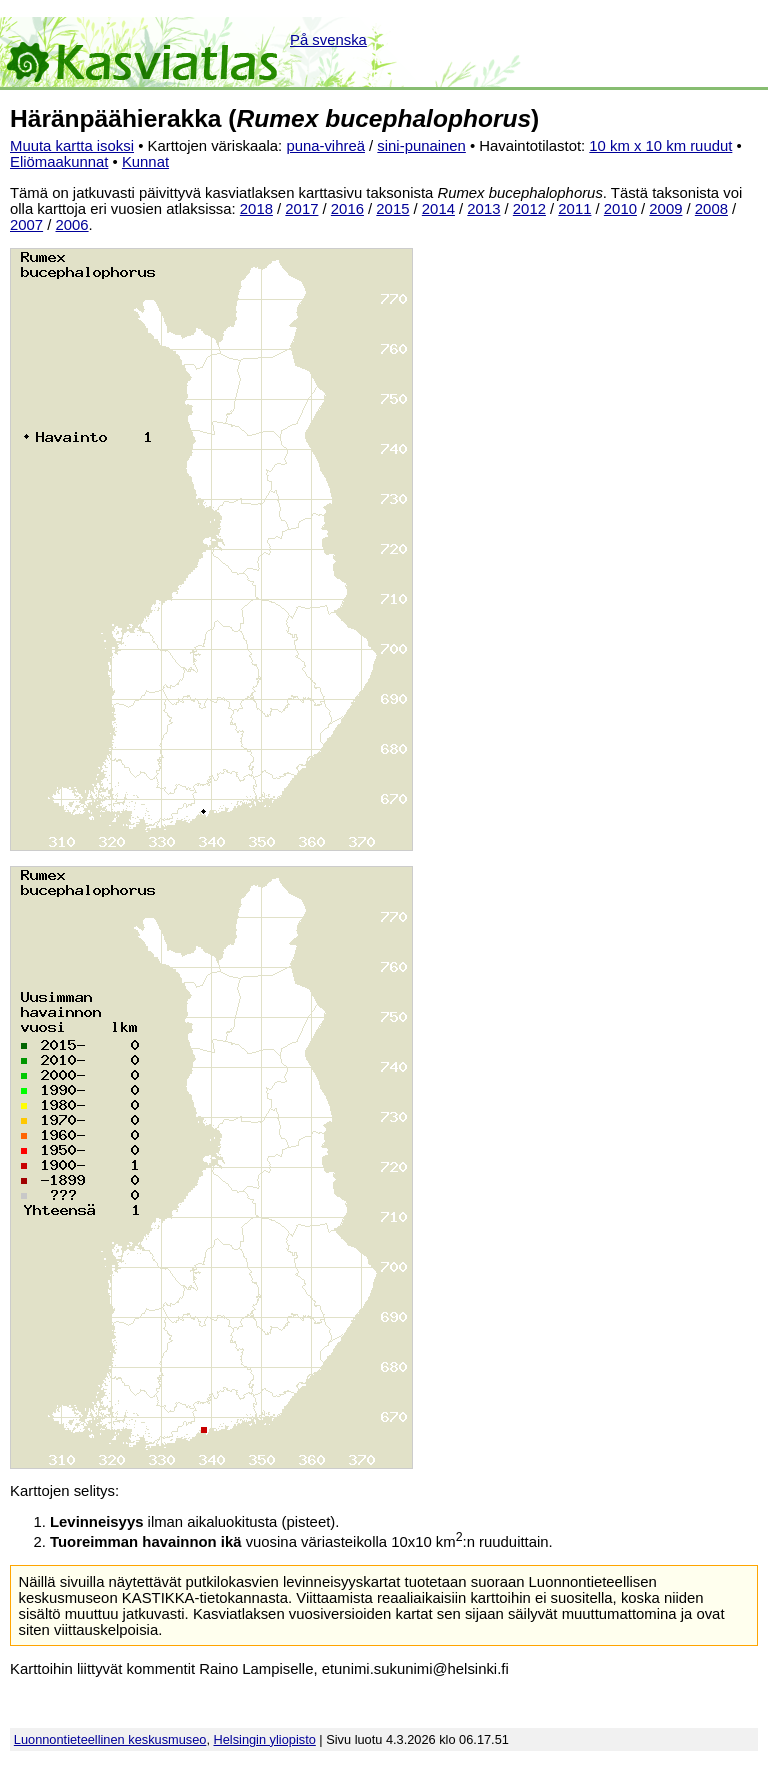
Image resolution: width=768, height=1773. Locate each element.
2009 (665, 209)
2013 (483, 209)
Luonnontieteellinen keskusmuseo (110, 1739)
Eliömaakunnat (59, 162)
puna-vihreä (325, 146)
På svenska (328, 40)
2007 (26, 225)
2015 (392, 209)
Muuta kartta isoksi (72, 146)
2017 (301, 209)
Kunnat (145, 162)
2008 (711, 209)
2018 (256, 209)
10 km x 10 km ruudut (660, 146)
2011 (574, 209)
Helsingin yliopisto (265, 1739)
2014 (438, 209)
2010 (620, 209)
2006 (72, 225)
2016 (347, 209)
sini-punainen (421, 146)
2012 (529, 209)
